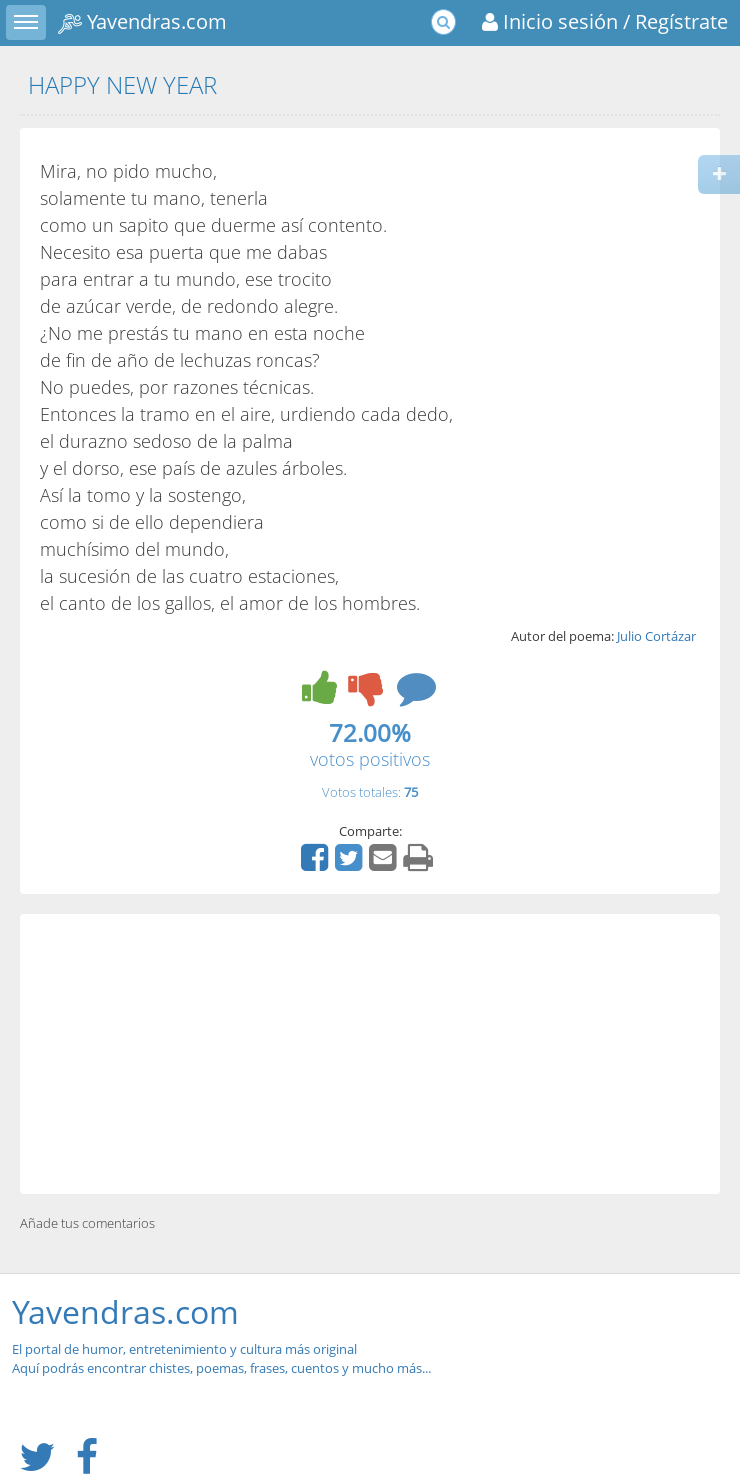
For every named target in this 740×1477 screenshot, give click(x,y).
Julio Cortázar (656, 636)
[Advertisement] (370, 1054)
